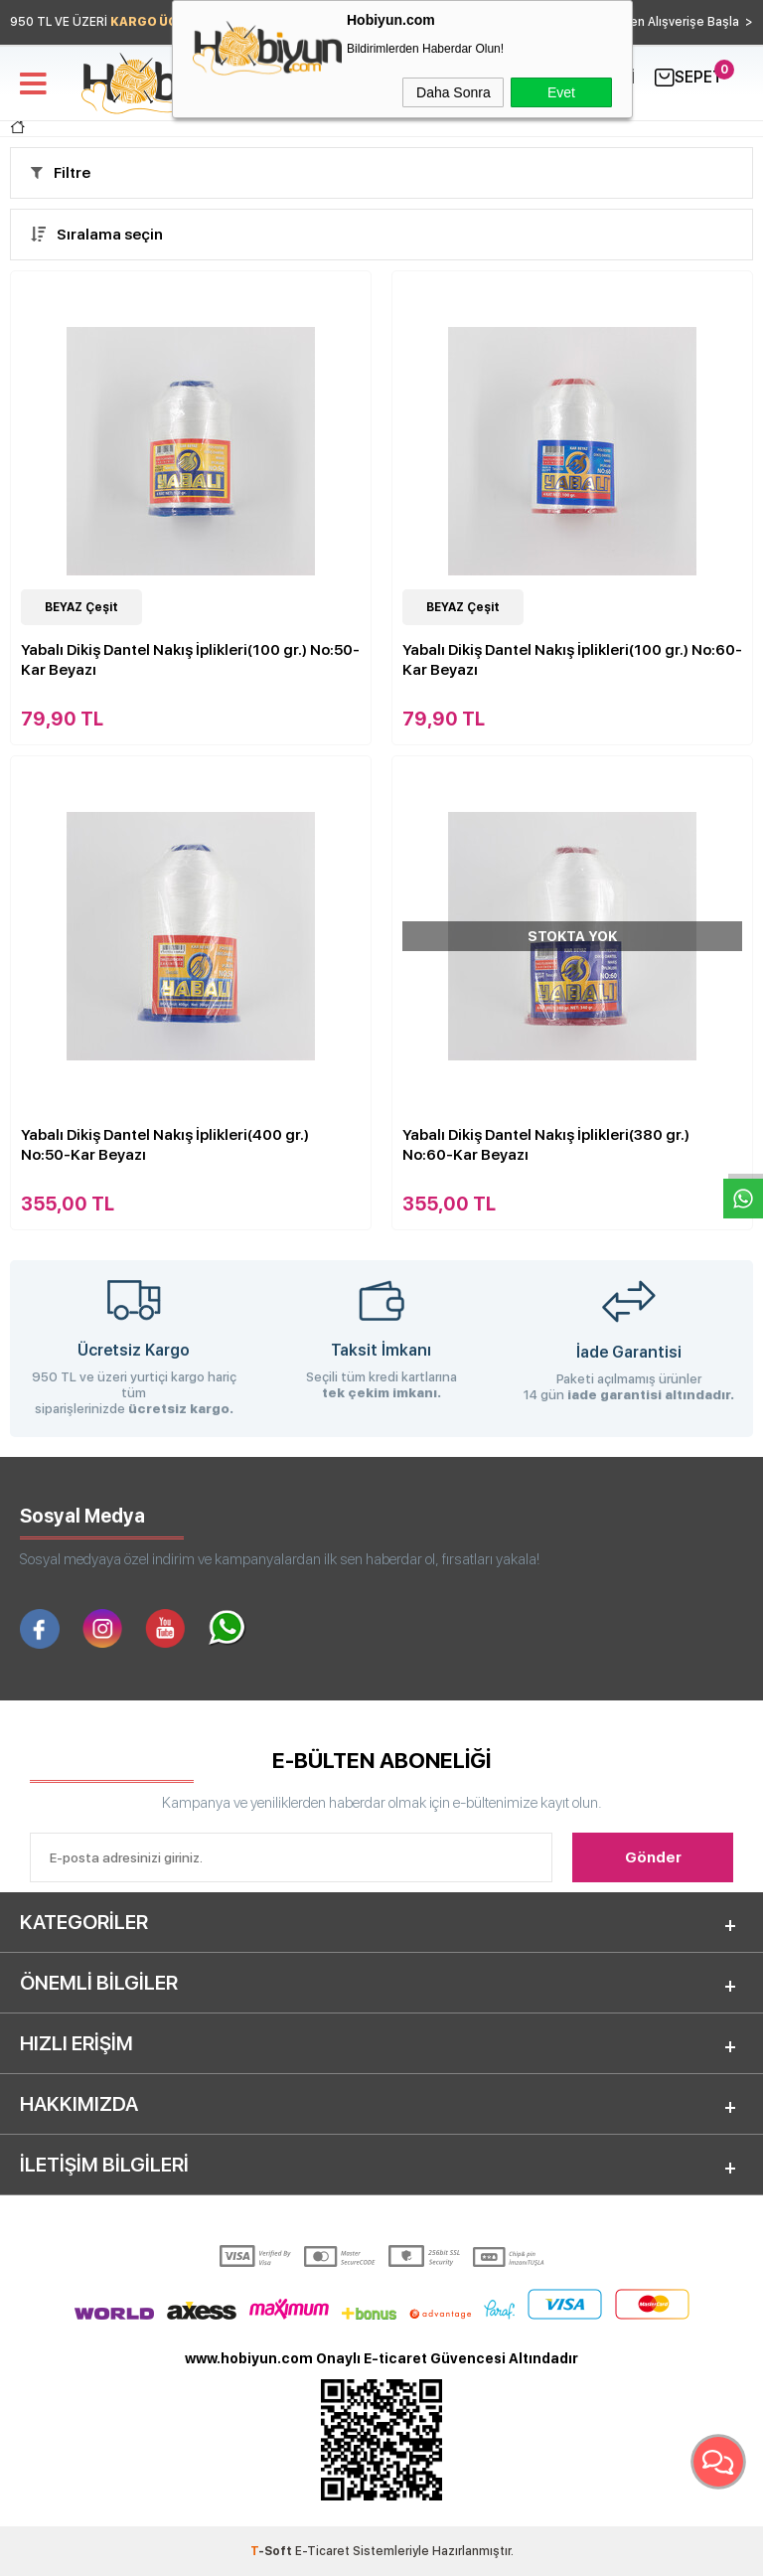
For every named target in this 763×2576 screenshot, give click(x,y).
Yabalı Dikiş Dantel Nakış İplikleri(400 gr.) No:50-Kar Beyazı (165, 1145)
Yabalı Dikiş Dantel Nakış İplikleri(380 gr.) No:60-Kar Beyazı (545, 1145)
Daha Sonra (453, 92)
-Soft (272, 2551)
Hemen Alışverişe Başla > (677, 22)
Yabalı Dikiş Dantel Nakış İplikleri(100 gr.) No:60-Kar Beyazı (572, 660)
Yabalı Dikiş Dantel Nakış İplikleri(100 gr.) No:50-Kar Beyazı (190, 660)
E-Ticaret (322, 2551)
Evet (561, 92)
